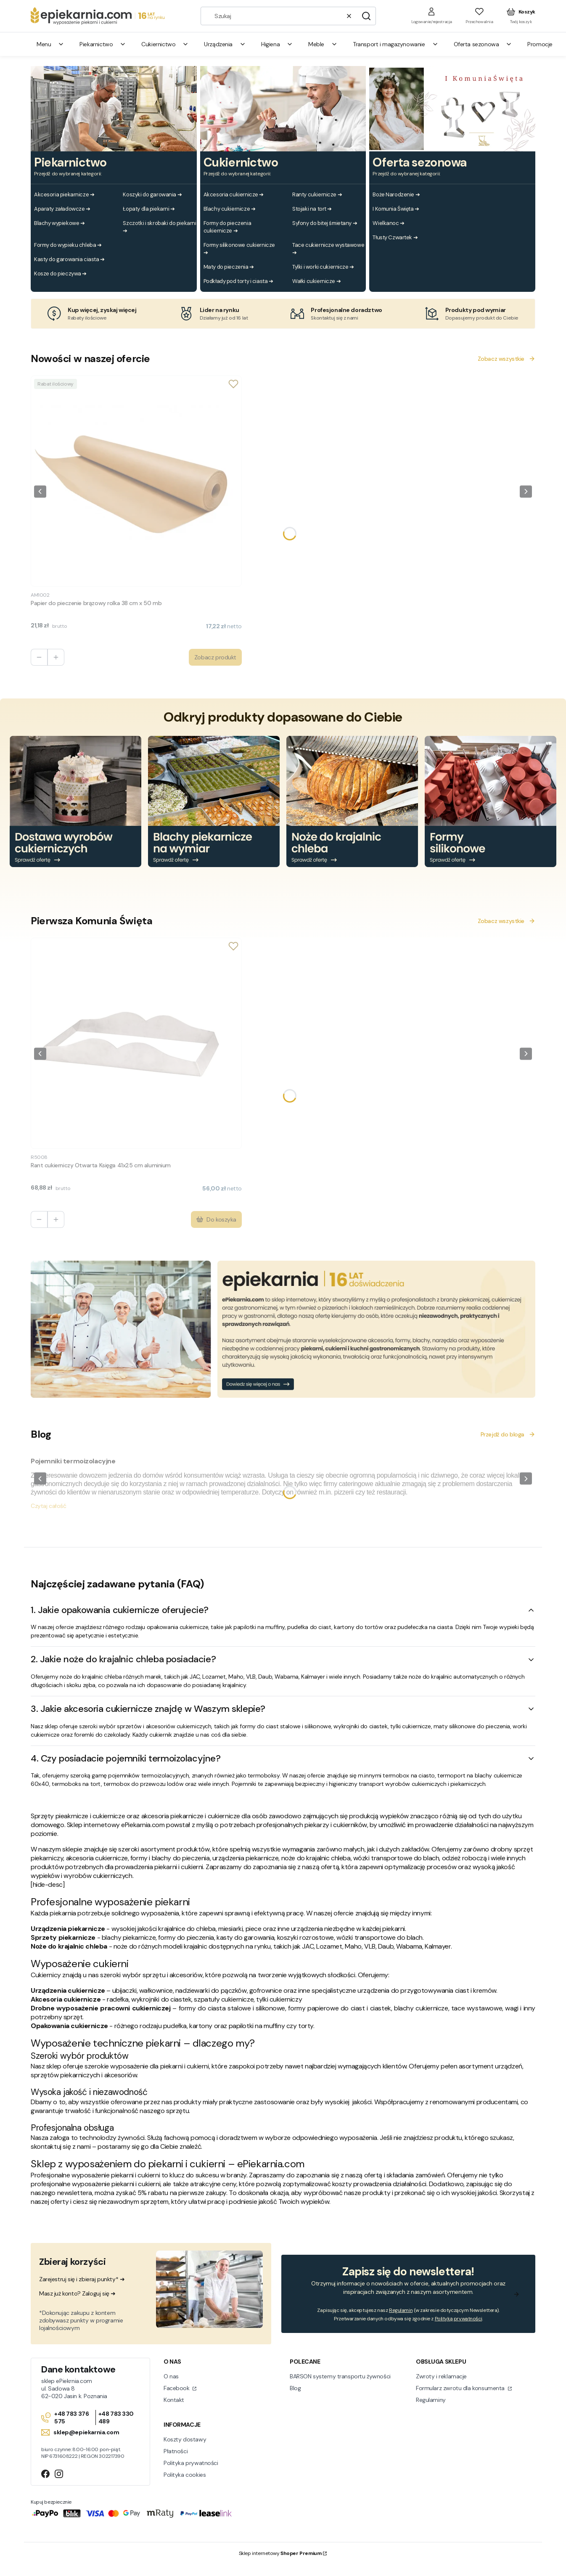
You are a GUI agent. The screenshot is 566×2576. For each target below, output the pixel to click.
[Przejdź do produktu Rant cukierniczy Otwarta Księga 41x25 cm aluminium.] (136, 1043)
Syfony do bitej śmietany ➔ (324, 223)
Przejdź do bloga (508, 1434)
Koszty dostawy (185, 2439)
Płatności (176, 2451)
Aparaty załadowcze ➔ (62, 208)
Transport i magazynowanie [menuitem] (396, 44)
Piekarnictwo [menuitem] (102, 44)
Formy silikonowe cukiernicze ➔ (239, 248)
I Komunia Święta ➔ (396, 208)
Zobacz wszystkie (506, 358)
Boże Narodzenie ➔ (396, 194)
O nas (171, 2376)
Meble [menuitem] (323, 44)
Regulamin (401, 2310)
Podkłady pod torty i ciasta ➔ (238, 281)
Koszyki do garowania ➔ (152, 194)
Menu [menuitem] (50, 44)
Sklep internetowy (280, 2553)
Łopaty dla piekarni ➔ (149, 208)
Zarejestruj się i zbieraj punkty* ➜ (81, 2279)
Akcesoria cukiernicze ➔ (234, 194)
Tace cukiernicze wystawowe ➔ (328, 248)
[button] (366, 16)
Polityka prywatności (191, 2463)
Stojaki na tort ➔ (312, 208)
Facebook (177, 2388)
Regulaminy (431, 2400)
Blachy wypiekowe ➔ (59, 223)
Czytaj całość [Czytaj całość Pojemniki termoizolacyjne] (48, 1506)
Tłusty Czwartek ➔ (395, 237)
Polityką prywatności (458, 2318)
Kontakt (174, 2400)
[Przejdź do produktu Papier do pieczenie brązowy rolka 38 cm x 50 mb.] (136, 481)
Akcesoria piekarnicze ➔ (64, 194)
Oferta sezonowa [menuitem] (483, 44)
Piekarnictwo (70, 162)
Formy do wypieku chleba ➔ (68, 245)
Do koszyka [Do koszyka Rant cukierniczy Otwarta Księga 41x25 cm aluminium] (216, 1219)
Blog (295, 2388)
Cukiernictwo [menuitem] (165, 44)
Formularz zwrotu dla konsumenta (461, 2388)
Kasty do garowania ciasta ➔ (69, 259)
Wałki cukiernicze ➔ (316, 281)
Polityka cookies (185, 2474)
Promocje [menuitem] (540, 44)
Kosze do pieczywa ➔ (60, 273)
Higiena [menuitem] (277, 44)
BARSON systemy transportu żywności (340, 2376)
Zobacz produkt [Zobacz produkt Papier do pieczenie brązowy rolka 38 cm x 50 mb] (215, 657)
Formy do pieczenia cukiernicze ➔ (227, 227)
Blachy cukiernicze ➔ (230, 208)
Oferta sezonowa (420, 162)
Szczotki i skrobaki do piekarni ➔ (159, 227)
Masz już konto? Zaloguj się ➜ (77, 2293)
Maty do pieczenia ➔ (229, 266)
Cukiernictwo (241, 162)
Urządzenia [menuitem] (225, 44)
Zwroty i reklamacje (441, 2376)
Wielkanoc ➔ (388, 223)
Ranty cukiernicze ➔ (317, 194)
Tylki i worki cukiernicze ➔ (323, 266)
